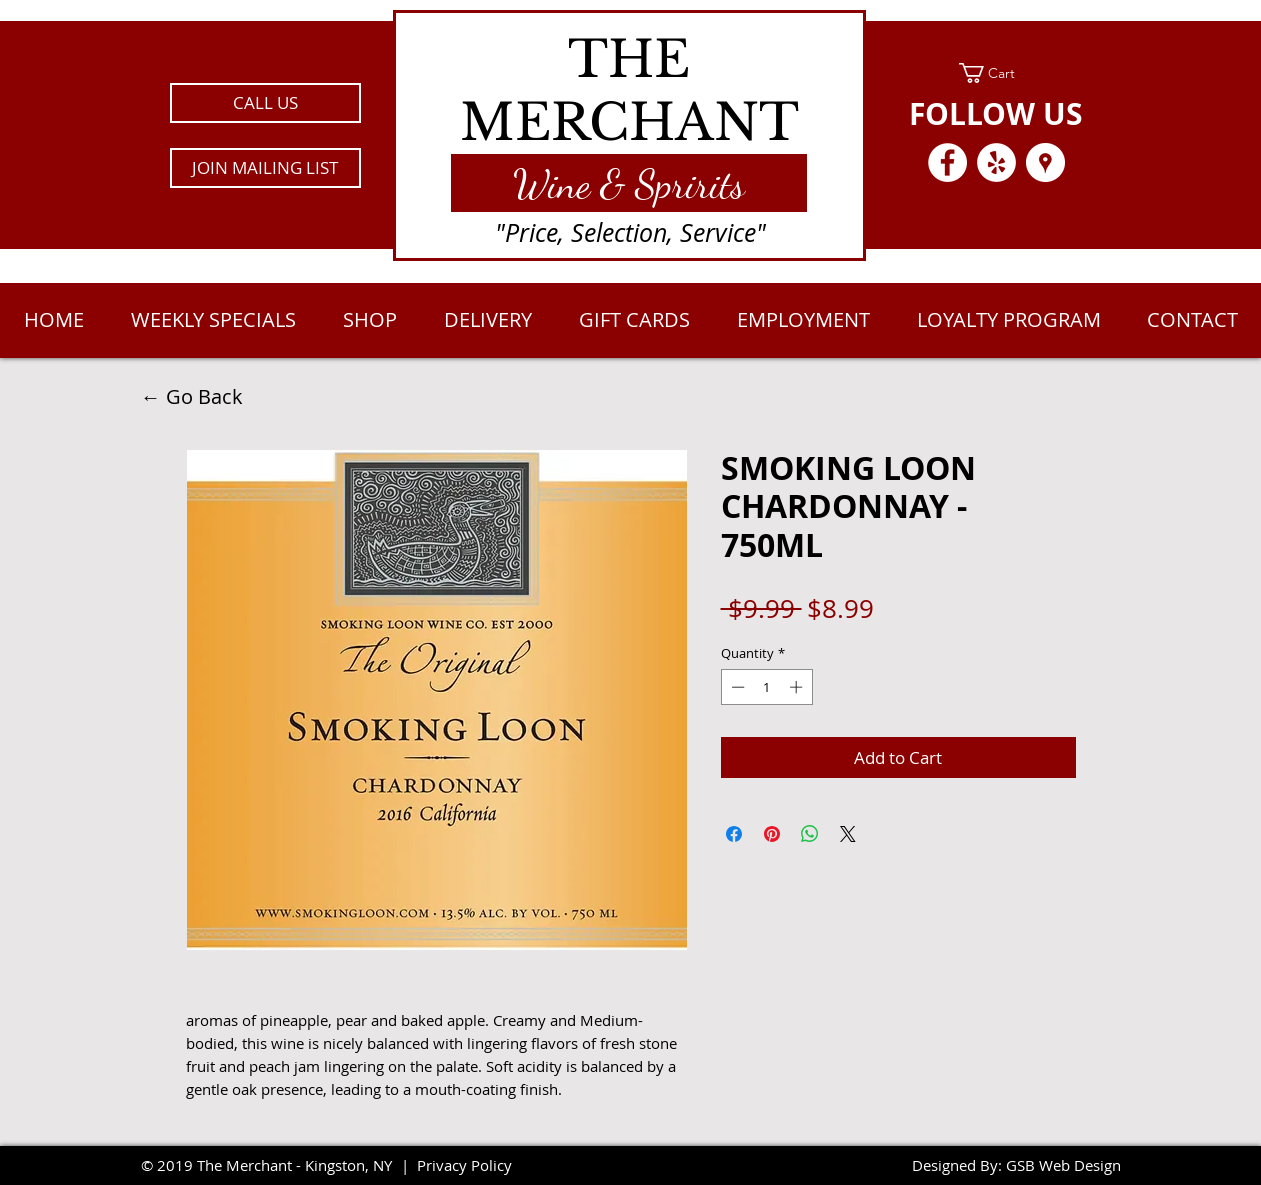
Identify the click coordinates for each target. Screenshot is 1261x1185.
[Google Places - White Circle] (1045, 162)
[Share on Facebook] (734, 834)
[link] (996, 73)
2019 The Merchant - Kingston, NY (274, 1165)
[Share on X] (848, 834)
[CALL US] (265, 103)
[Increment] (798, 687)
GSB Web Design (1063, 1165)
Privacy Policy (464, 1165)
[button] (265, 168)
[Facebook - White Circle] (947, 162)
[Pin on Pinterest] (772, 834)
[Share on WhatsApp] (810, 834)
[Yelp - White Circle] (996, 162)
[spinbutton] (766, 687)
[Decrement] (736, 687)
